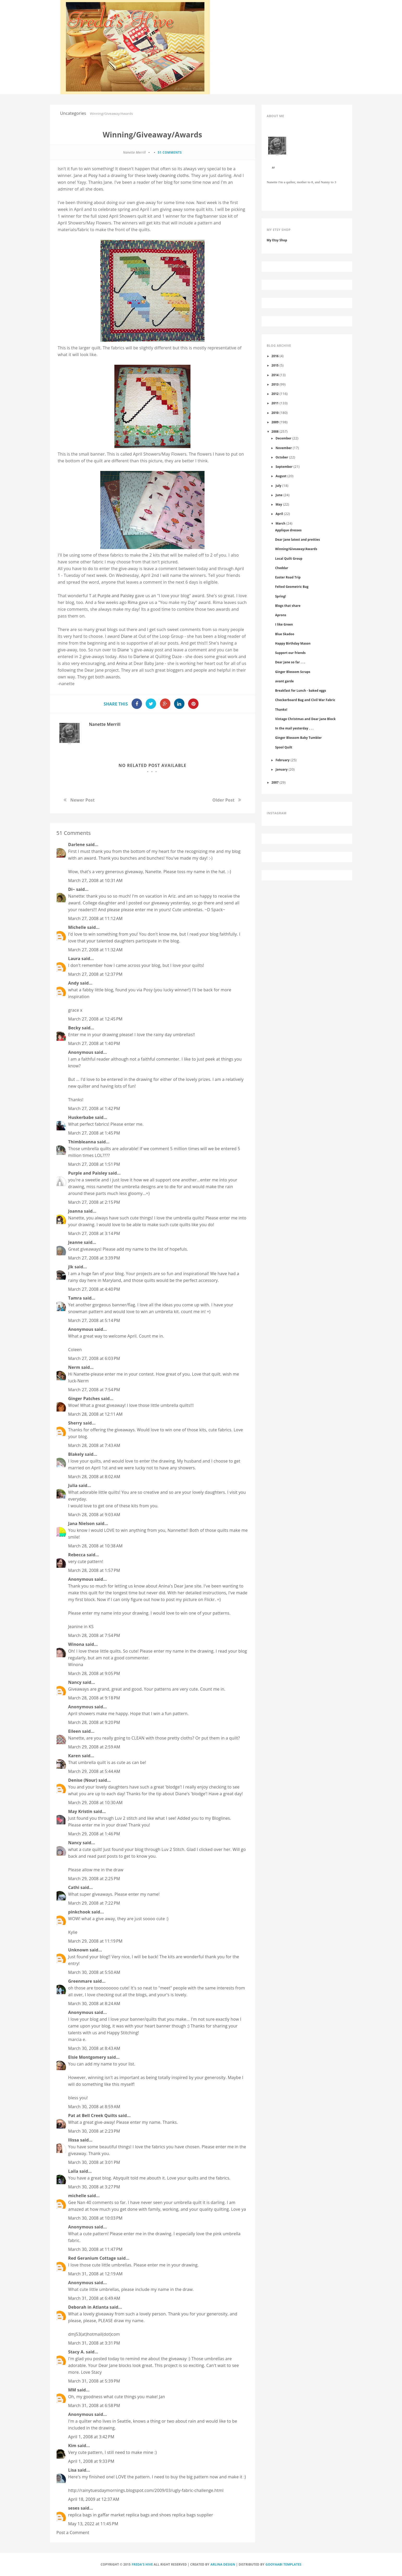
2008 (275, 431)
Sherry (75, 1423)
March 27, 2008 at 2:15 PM (94, 1202)
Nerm (74, 1367)
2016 (275, 356)
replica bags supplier (192, 2515)
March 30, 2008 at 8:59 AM (94, 2106)
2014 (275, 375)
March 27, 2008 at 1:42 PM (94, 1108)
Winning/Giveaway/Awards (296, 549)
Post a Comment (73, 2532)
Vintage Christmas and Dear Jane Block (305, 719)
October (282, 457)
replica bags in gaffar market (96, 2515)
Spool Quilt (283, 747)
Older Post (223, 800)
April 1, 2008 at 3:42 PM (91, 2437)
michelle (77, 2196)
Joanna (75, 1211)
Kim (72, 2445)
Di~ (71, 889)
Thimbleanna (82, 1142)
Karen (74, 1756)
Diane (126, 636)
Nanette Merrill (105, 724)
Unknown (78, 1950)
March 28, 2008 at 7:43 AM (94, 1445)
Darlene (141, 656)
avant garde (284, 681)
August (281, 476)
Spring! (280, 596)
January (282, 769)
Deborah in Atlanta (88, 2307)
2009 (275, 422)
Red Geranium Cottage (92, 2258)
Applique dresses (288, 530)
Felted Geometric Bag (291, 586)
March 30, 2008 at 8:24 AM (94, 2003)
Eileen (74, 1731)
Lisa (72, 2470)
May (279, 504)
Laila (73, 2171)
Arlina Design (223, 2564)
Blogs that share (287, 605)
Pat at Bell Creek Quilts (92, 2115)
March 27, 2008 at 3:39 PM (94, 1258)
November (284, 448)
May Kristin (80, 1811)
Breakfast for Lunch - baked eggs (300, 690)
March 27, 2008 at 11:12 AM (95, 918)
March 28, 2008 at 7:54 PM (94, 1635)
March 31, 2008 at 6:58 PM (94, 2405)
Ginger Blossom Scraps (292, 672)
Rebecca (77, 1555)
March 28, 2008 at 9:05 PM (94, 1673)
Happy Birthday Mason (293, 643)
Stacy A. (76, 2352)
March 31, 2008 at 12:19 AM (95, 2274)
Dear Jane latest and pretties (297, 539)
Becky (74, 1028)
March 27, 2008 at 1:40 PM (94, 1043)
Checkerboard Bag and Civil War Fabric (305, 700)
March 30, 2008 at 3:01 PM (94, 2162)
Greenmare (80, 1981)
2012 (275, 394)
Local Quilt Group (288, 558)
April (279, 514)
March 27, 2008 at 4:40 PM (94, 1289)
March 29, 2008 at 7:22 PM (94, 1903)
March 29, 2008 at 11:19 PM (95, 1941)
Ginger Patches (84, 1398)
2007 (275, 782)
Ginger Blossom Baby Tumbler (298, 737)
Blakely (76, 1454)
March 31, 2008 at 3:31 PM (94, 2343)
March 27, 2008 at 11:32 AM (95, 950)
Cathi (73, 1887)
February (283, 760)
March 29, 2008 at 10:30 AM (95, 1802)
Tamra (75, 1298)
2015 (275, 365)
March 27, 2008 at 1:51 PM (94, 1164)
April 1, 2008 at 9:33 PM (91, 2461)
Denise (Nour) (82, 1780)
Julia (73, 1485)
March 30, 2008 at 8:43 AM (94, 2048)
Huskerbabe (81, 1117)
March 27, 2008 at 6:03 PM (94, 1358)
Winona (76, 1644)
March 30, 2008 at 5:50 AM (94, 1972)
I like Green (284, 624)
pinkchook (79, 1912)
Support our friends (290, 653)
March (281, 523)
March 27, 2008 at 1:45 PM (94, 1133)
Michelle (77, 927)
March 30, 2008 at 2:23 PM (94, 2131)
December (284, 438)
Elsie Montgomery (87, 2057)
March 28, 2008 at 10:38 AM (95, 1546)
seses (74, 2508)
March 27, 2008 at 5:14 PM (94, 1320)
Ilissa (73, 2140)
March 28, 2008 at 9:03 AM (94, 1514)
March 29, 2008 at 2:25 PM (94, 1878)
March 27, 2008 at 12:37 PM (95, 974)
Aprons (280, 615)
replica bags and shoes (148, 2515)
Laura (74, 958)
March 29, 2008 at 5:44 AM (94, 1771)
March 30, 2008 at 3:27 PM (94, 2187)
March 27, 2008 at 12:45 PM (95, 1019)
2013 (275, 384)
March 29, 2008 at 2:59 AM (94, 1747)
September (284, 466)
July (278, 485)
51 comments (170, 152)
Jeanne (75, 1242)
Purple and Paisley (115, 596)
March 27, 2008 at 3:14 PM (94, 1233)
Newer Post (82, 800)
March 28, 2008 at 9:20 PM (94, 1722)
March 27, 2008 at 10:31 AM (95, 880)
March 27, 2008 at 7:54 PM (94, 1390)
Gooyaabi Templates (283, 2564)
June (279, 495)
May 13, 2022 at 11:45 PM (93, 2524)
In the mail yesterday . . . (294, 728)
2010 (275, 413)
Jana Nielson (81, 1523)
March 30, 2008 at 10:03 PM (95, 2218)
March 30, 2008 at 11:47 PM (95, 2249)
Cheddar (281, 568)
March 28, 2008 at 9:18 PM (94, 1698)
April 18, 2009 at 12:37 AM (93, 2499)
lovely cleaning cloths (168, 175)
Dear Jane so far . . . (290, 662)
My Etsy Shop (277, 240)
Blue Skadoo (284, 634)
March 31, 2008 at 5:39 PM (94, 2381)
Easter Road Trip (288, 577)
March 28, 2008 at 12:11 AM (95, 1414)
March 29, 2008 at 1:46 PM (94, 1834)
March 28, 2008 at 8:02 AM (94, 1476)
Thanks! (281, 709)
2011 (275, 403)
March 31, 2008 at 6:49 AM (94, 2298)
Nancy (75, 1682)
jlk (70, 1267)
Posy (93, 175)
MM (72, 2390)
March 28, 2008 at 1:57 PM (94, 1570)
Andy (73, 983)
